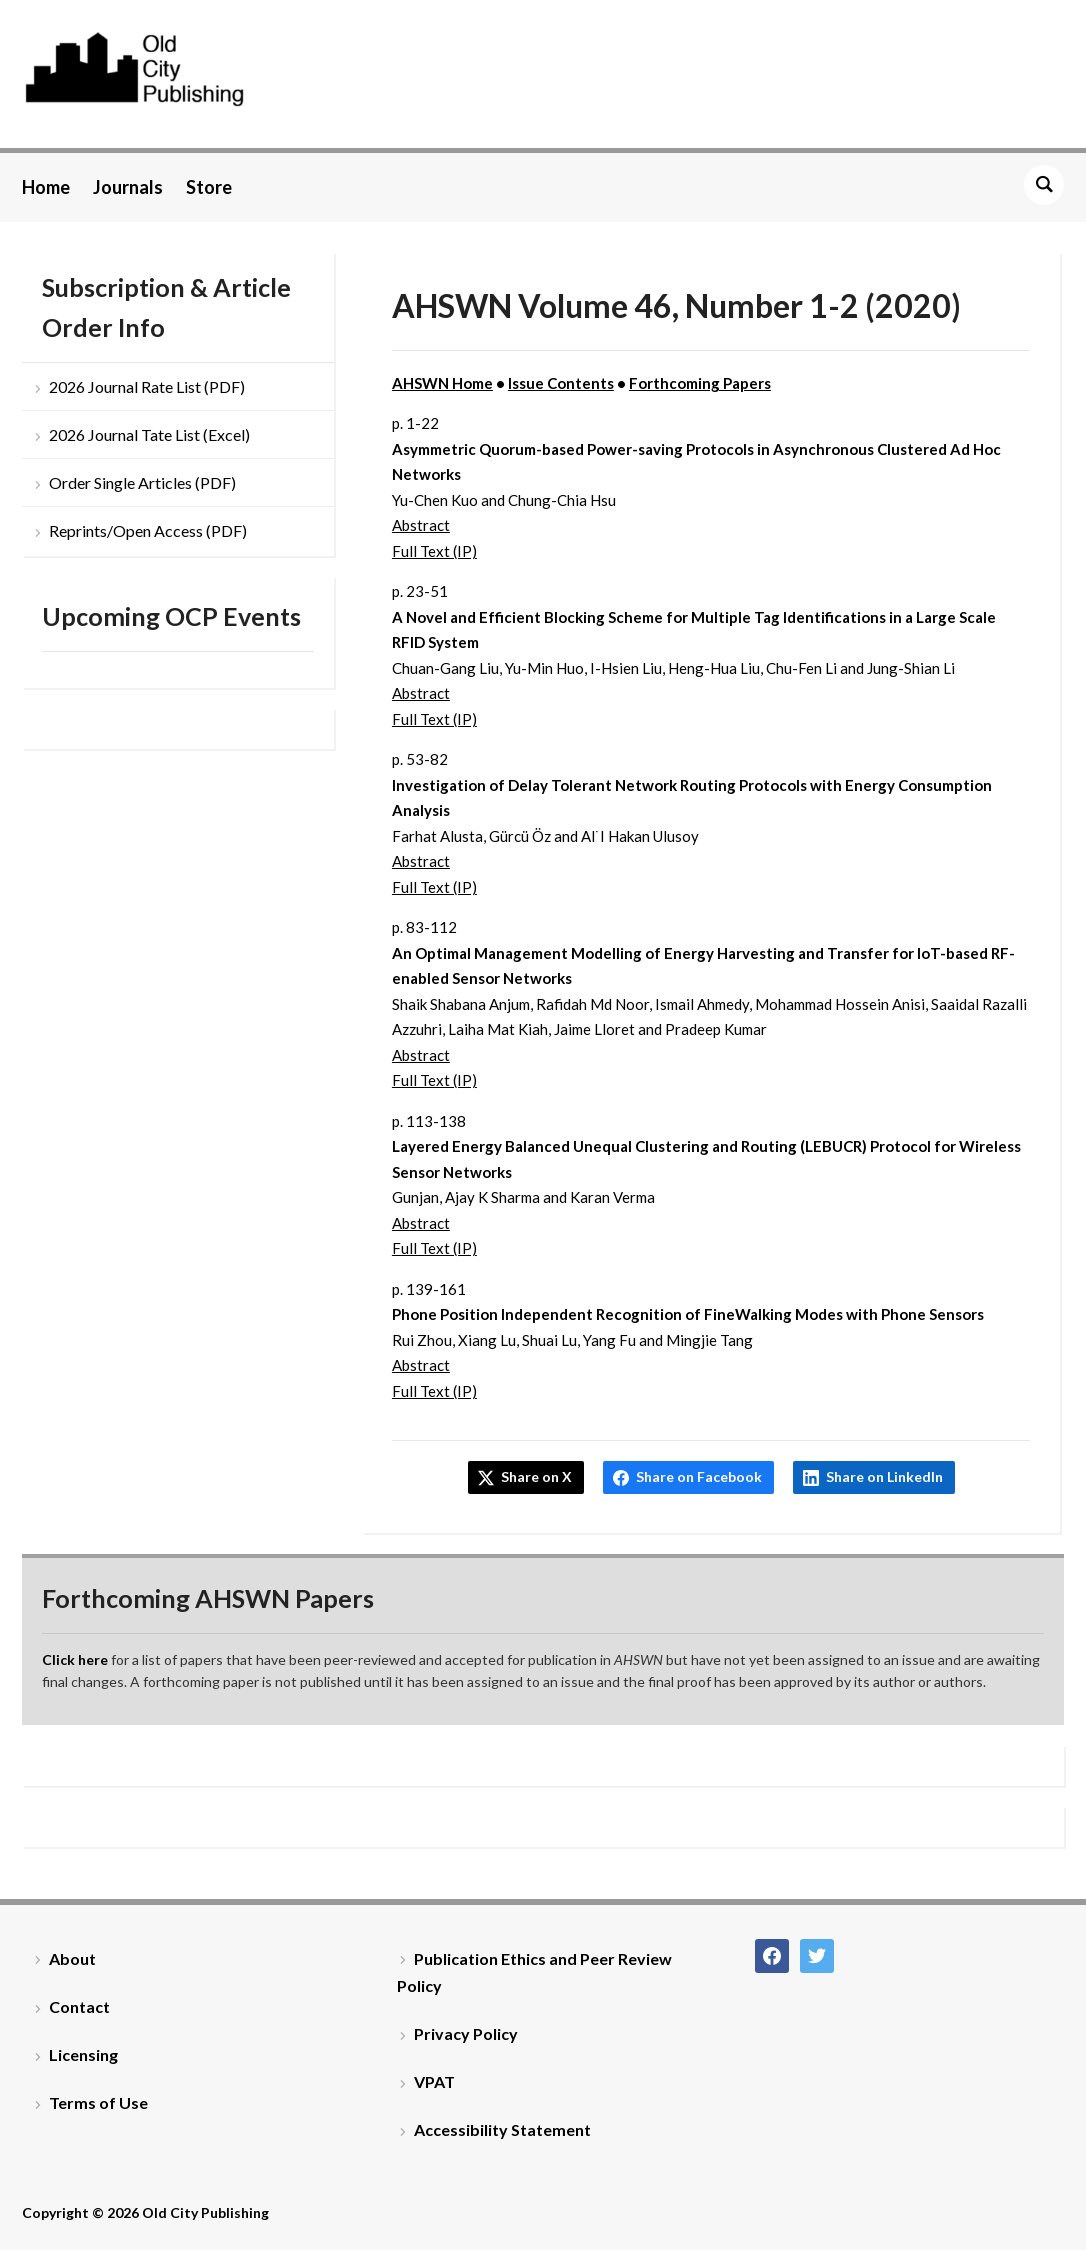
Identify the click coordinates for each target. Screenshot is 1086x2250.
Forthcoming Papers (700, 383)
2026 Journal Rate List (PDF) (147, 386)
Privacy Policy (466, 2033)
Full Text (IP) (434, 551)
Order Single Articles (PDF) (142, 482)
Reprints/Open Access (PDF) (148, 530)
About (72, 1958)
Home (46, 187)
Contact (79, 2006)
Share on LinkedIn (884, 1476)
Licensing (83, 2054)
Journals (128, 187)
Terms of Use (98, 2102)
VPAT (434, 2081)
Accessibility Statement (502, 2129)
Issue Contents (561, 383)
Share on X (536, 1476)
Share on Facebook (699, 1476)
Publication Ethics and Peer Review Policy (534, 1972)
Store (209, 187)
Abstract (421, 525)
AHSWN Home (442, 383)
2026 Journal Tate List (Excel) (149, 434)
